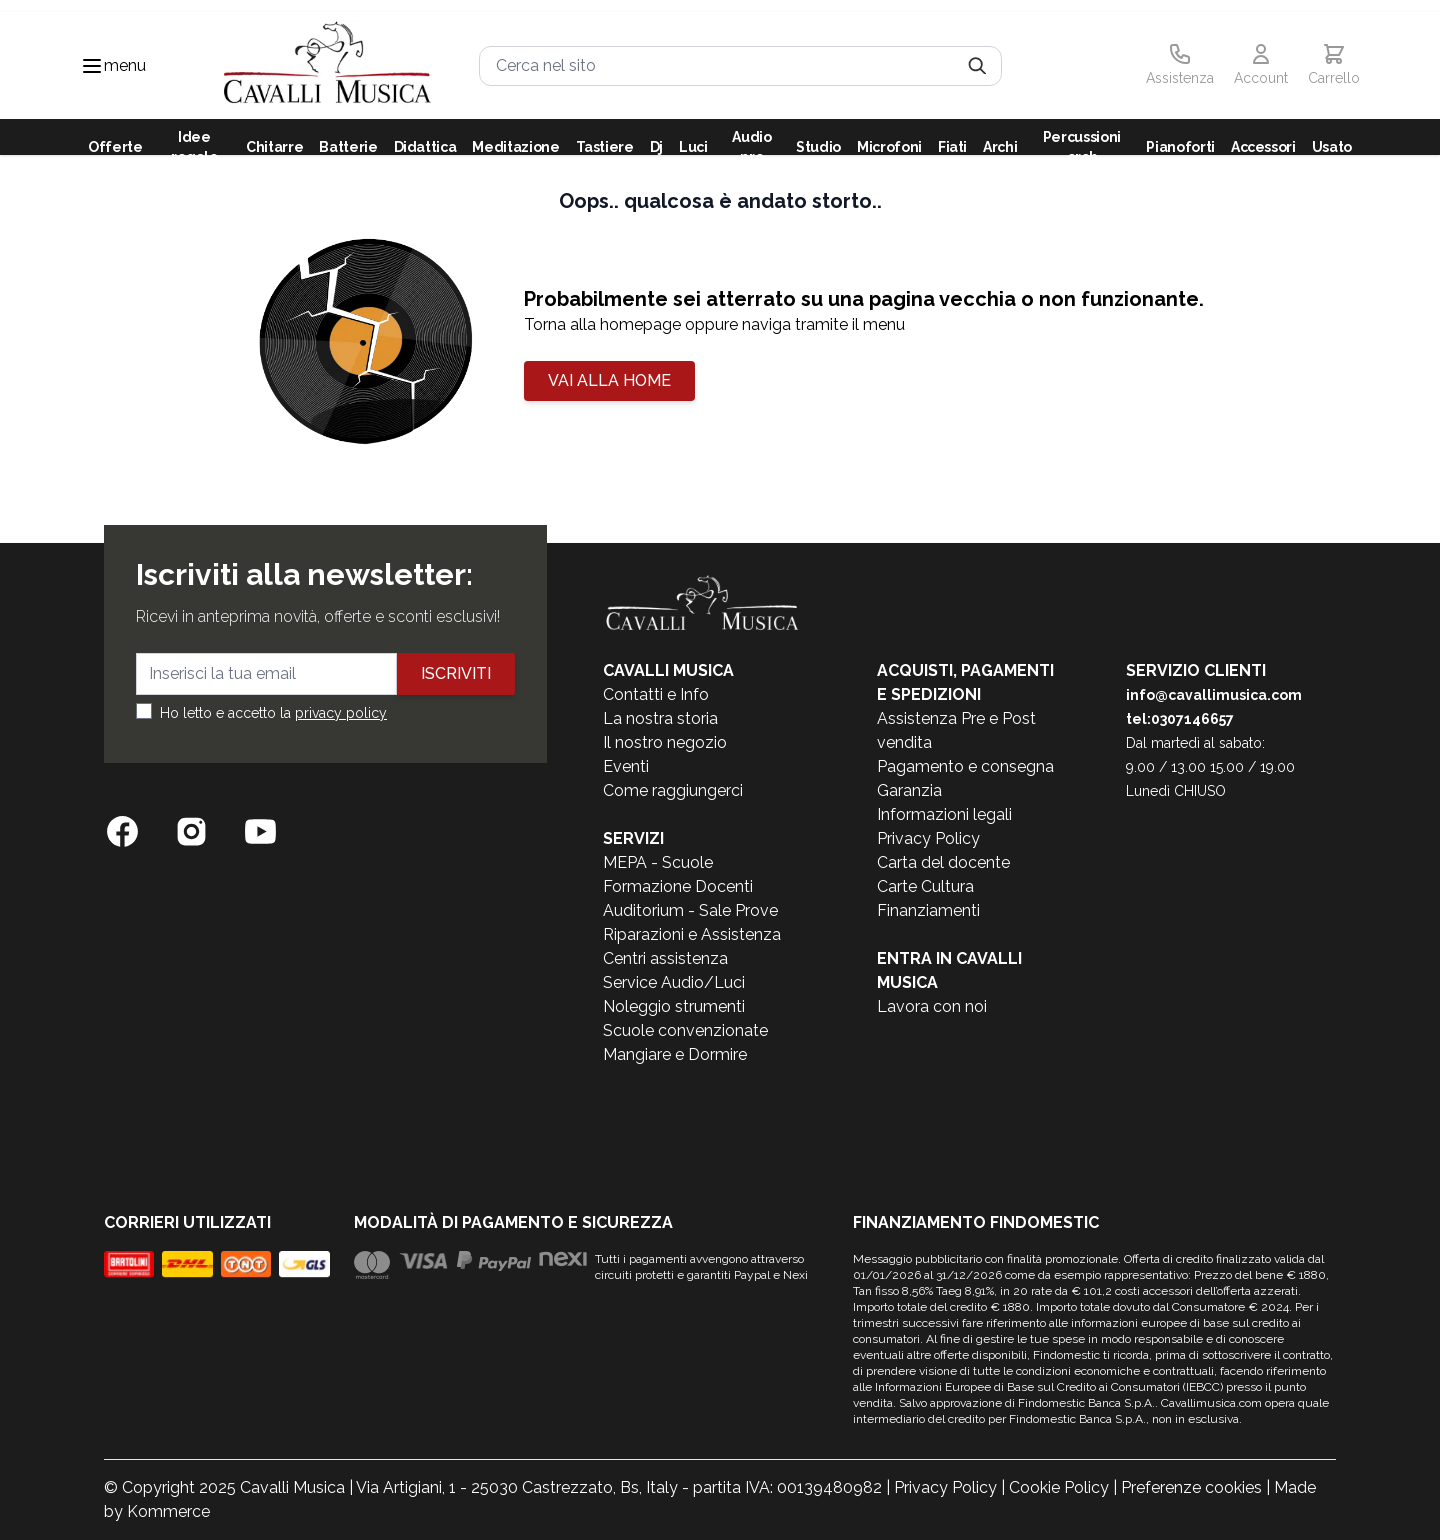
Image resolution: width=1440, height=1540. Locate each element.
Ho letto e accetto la (273, 713)
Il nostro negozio (665, 742)
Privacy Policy (928, 838)
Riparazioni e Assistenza (692, 934)
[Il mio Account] (1261, 66)
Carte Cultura (925, 886)
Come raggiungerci (673, 790)
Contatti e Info (656, 694)
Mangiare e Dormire (675, 1054)
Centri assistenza (665, 958)
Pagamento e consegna (965, 766)
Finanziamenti (928, 910)
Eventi (626, 766)
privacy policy (341, 713)
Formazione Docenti (678, 886)
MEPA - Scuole (658, 862)
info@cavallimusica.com (1214, 695)
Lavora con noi (932, 1006)
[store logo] (327, 65)
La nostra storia (660, 718)
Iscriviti (456, 673)
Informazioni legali (944, 814)
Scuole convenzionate (685, 1030)
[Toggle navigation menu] (92, 66)
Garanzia (909, 790)
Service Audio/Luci (674, 982)
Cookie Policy (1059, 1487)
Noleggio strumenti (674, 1006)
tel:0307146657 (1180, 719)
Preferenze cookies (1191, 1487)
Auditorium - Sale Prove (690, 910)
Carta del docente (943, 862)
